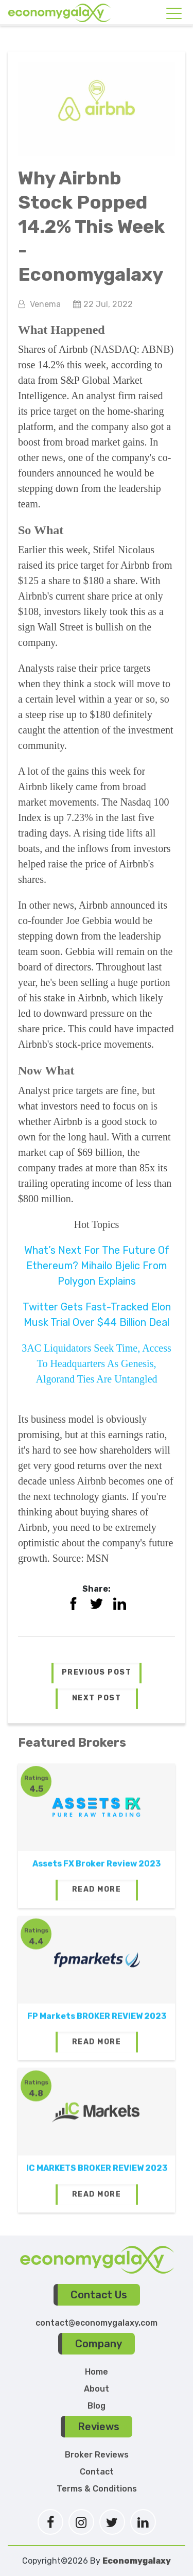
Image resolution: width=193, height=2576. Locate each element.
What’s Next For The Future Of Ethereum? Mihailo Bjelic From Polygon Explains (96, 1265)
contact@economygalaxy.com (96, 2323)
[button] (96, 1673)
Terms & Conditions (97, 2489)
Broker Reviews (97, 2455)
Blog (96, 2406)
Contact (97, 2472)
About (96, 2389)
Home (96, 2372)
